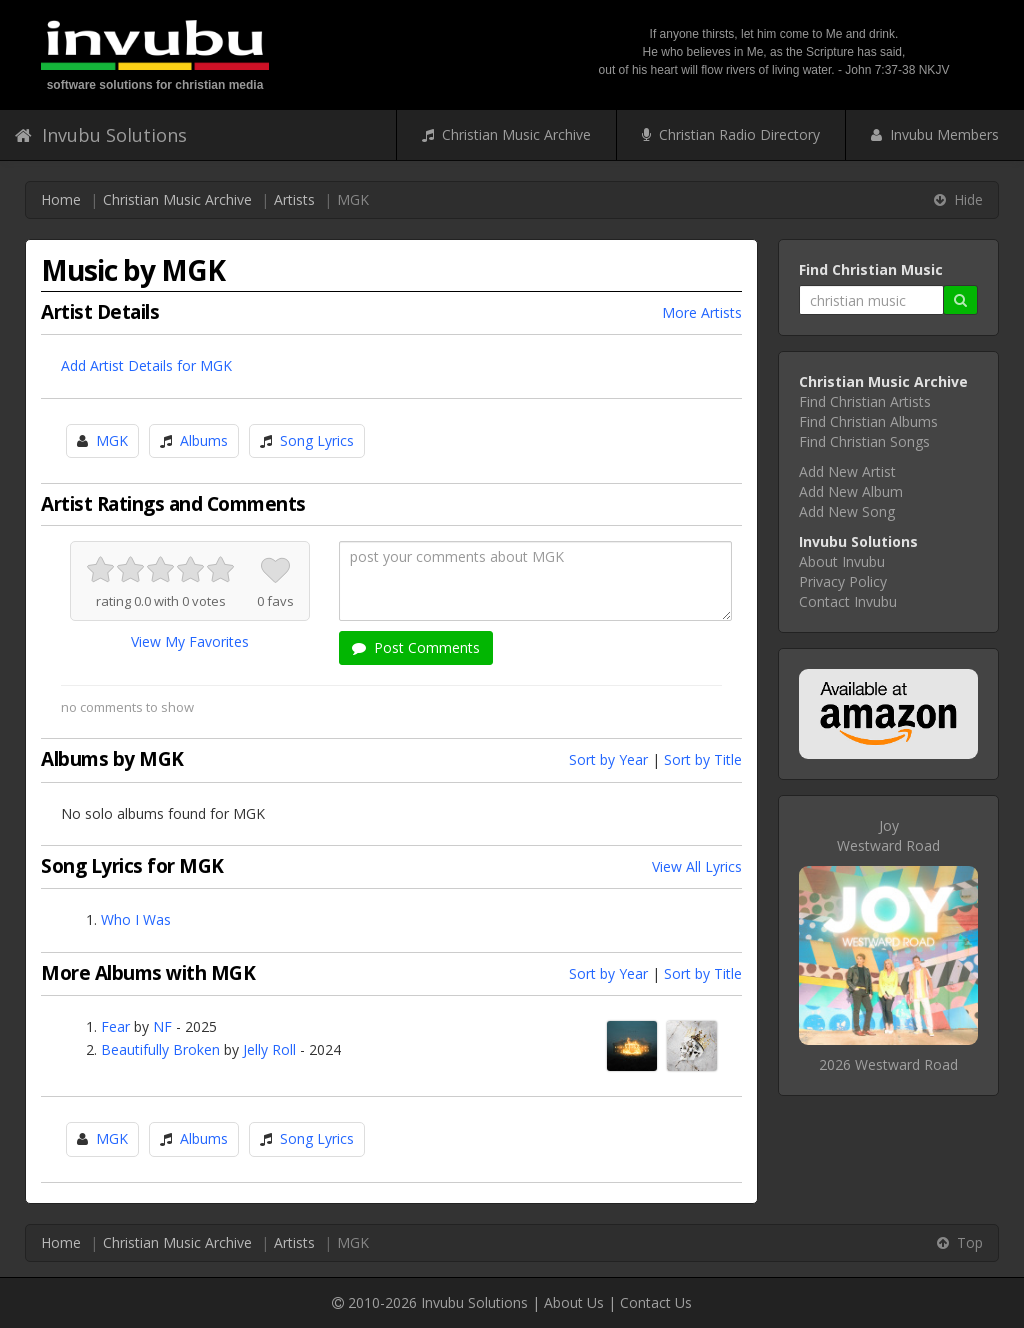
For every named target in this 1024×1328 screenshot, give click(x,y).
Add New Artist (847, 471)
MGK (112, 440)
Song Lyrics (317, 440)
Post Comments (416, 647)
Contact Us (656, 1302)
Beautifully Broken (160, 1049)
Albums (204, 440)
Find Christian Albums (868, 421)
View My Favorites (190, 641)
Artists (294, 199)
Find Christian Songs (864, 441)
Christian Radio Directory (731, 134)
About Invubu (842, 561)
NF (162, 1026)
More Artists (702, 312)
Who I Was (136, 919)
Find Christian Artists (865, 401)
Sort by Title (703, 759)
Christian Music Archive (506, 134)
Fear (115, 1026)
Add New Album (851, 491)
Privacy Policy (843, 581)
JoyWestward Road (888, 835)
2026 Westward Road (888, 1064)
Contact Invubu (848, 601)
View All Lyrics (697, 866)
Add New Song (847, 511)
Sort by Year (608, 759)
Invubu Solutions (101, 135)
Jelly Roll (269, 1049)
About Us (574, 1302)
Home (61, 199)
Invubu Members (935, 134)
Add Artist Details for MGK (146, 365)
